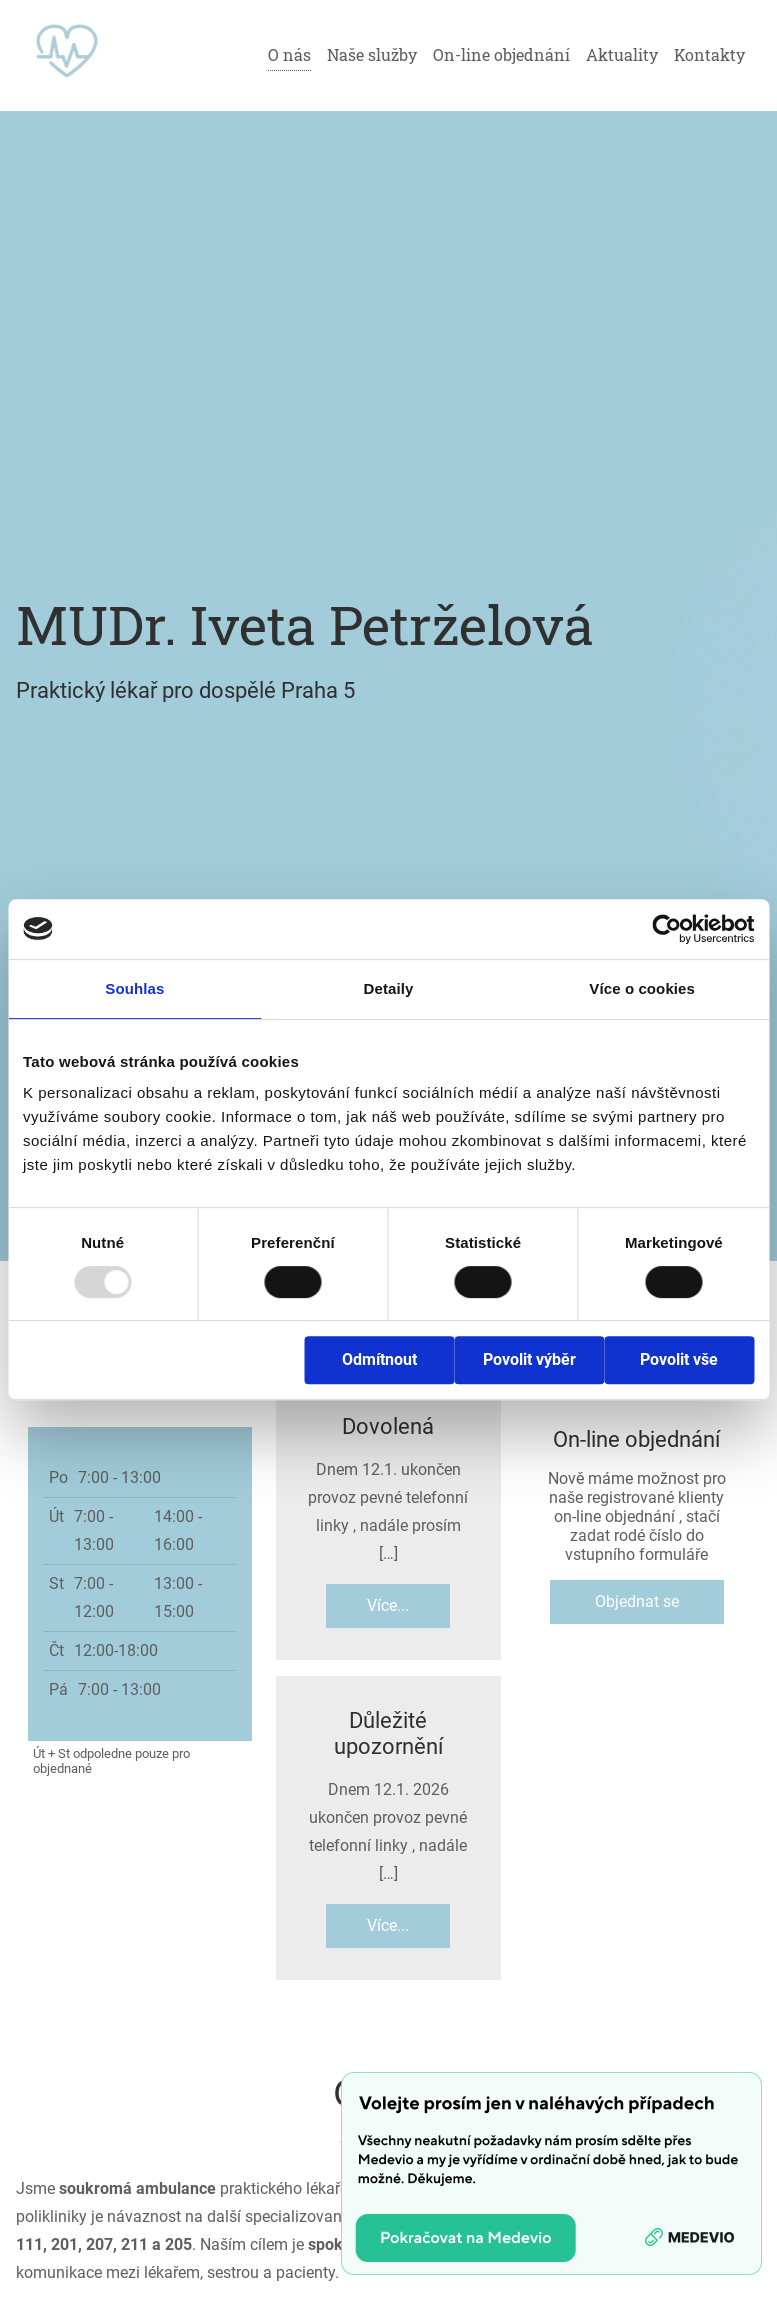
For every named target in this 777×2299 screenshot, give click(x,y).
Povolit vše (679, 1359)
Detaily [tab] (389, 988)
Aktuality (622, 54)
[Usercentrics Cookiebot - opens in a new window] (666, 929)
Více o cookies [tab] (642, 988)
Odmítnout (379, 1359)
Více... (388, 1605)
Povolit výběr (529, 1359)
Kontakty (709, 54)
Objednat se (637, 1601)
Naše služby (372, 54)
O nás (289, 54)
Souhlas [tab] (134, 988)
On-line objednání (501, 54)
